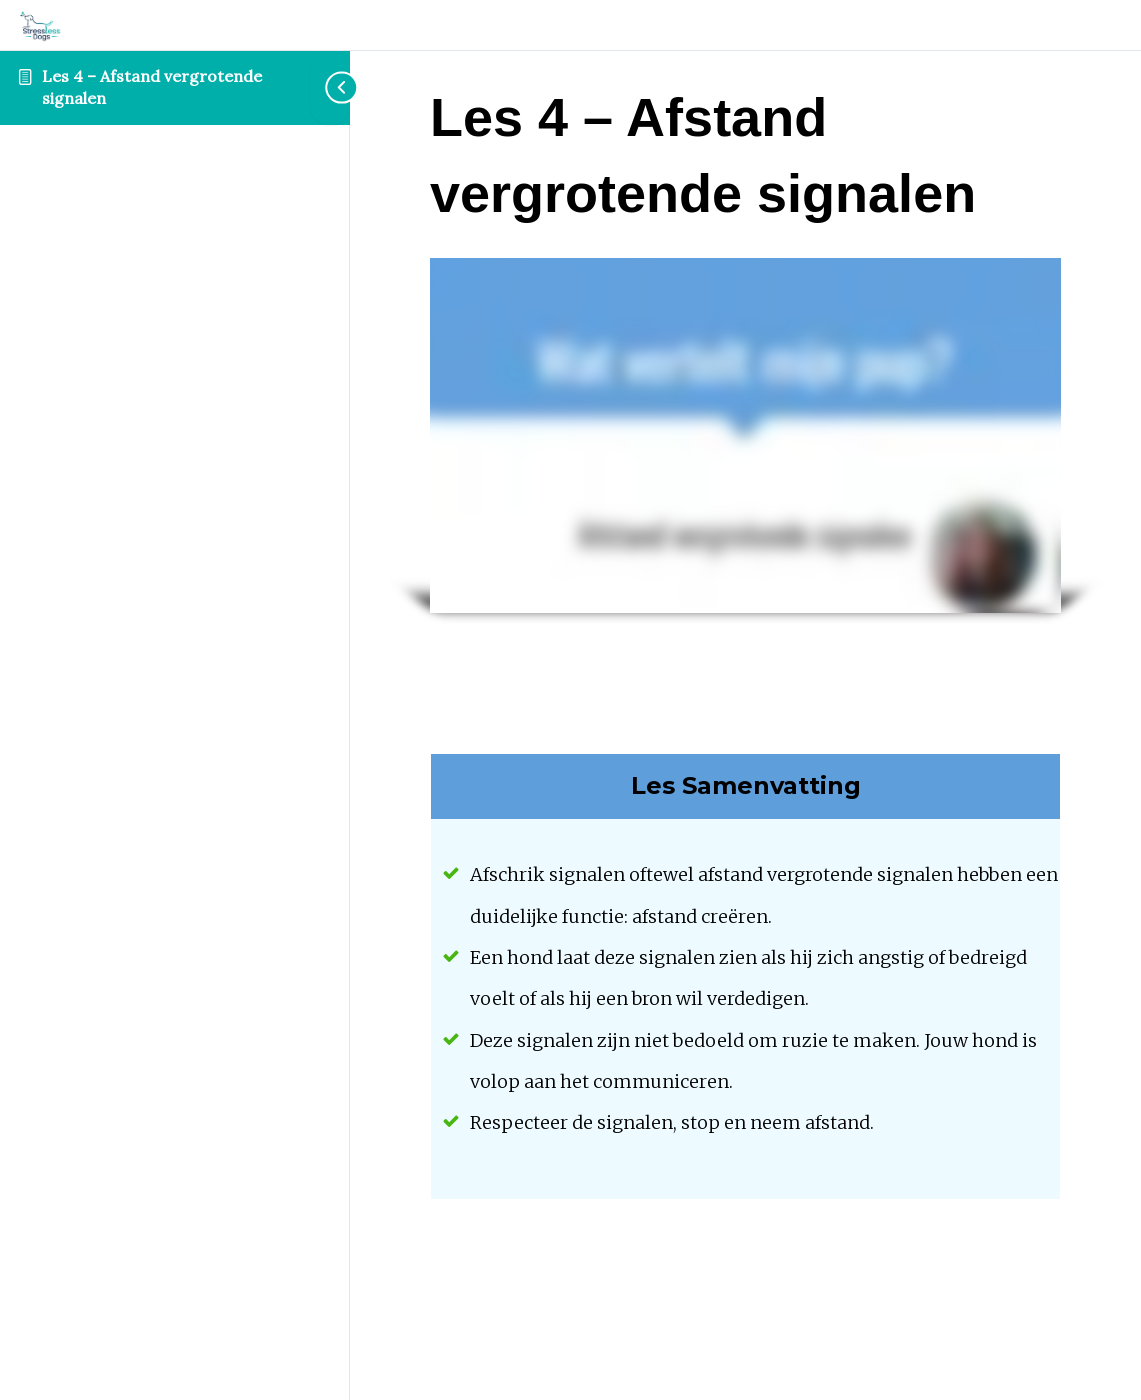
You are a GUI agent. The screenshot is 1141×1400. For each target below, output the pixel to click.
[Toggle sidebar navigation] (330, 87)
